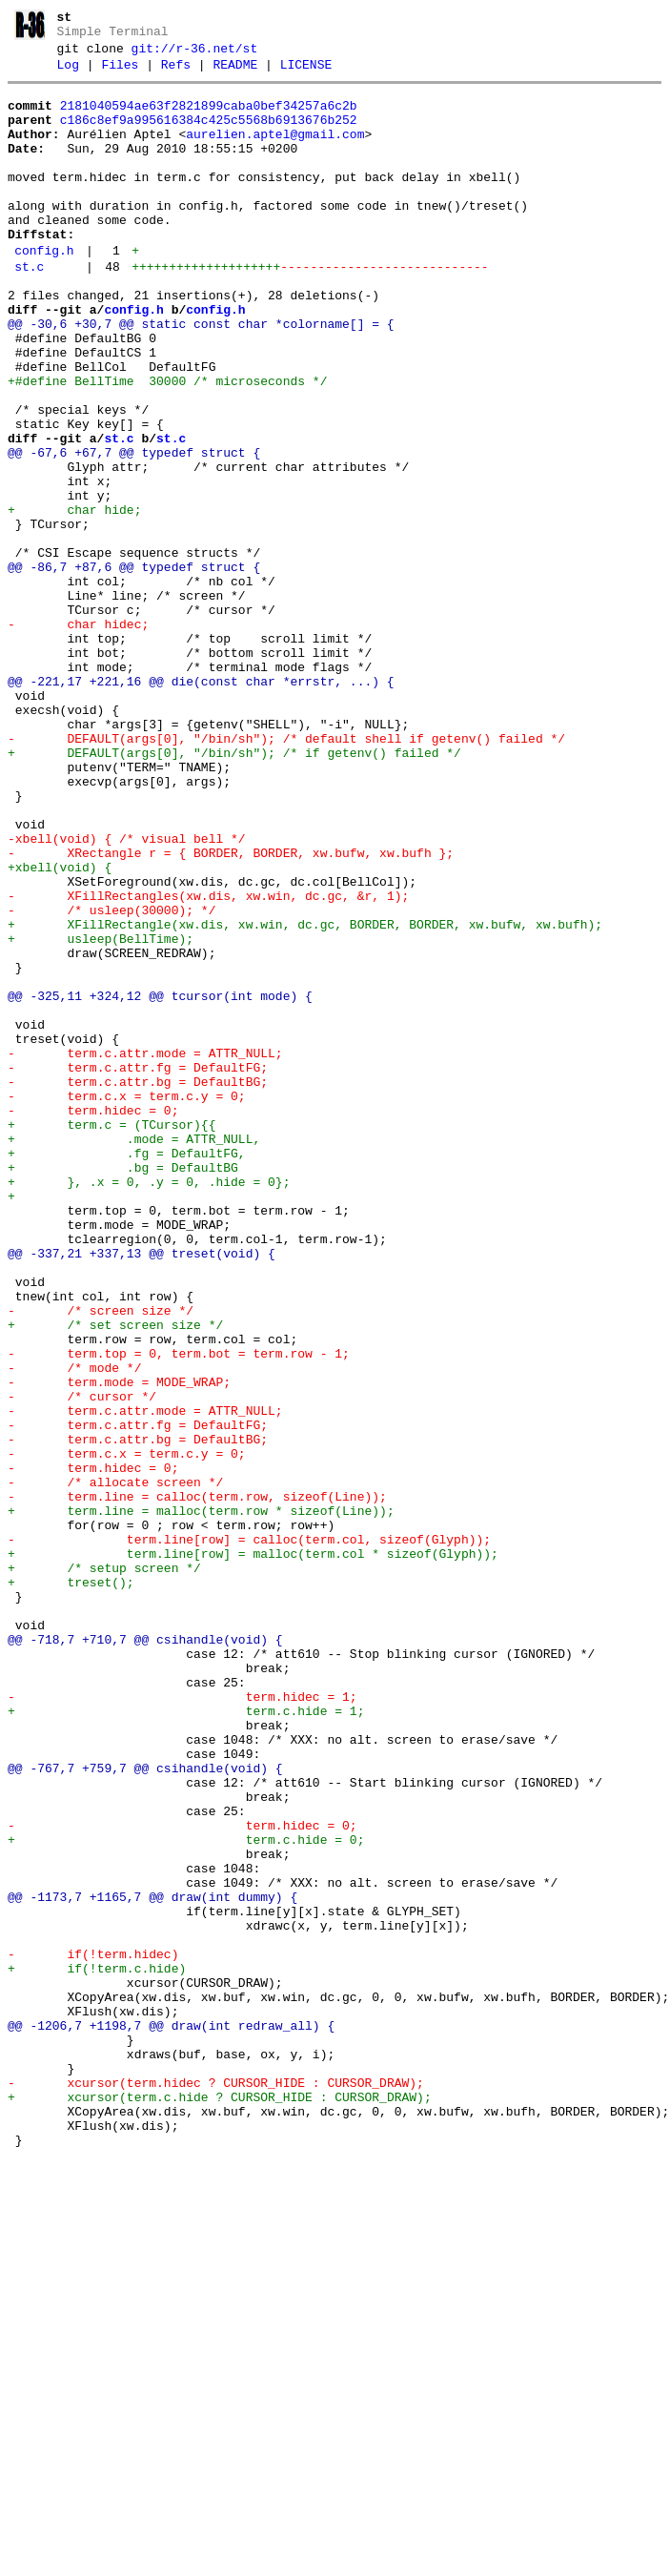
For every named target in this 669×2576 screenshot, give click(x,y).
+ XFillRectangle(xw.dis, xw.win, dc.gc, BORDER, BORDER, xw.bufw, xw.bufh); (305, 1096)
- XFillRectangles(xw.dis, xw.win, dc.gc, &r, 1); (208, 1062)
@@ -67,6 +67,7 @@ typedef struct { (134, 530)
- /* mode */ (74, 1628)
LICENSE (306, 73)
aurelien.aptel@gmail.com (275, 151)
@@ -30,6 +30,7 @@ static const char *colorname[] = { (201, 375)
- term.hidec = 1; (182, 2023)
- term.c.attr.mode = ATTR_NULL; (145, 1250)
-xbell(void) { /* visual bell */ (127, 993)
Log (68, 73)
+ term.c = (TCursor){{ (111, 1336)
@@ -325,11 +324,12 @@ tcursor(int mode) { (160, 1182)
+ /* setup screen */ (104, 1868)
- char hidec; (78, 736)
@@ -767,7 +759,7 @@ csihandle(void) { (145, 2108)
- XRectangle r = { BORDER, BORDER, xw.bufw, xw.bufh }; (231, 1010)
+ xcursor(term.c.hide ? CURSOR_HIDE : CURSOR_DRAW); (220, 2503)
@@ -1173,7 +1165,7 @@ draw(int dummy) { (152, 2263)
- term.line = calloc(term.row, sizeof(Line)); (197, 1782)
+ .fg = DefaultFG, (130, 1371)
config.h (43, 290)
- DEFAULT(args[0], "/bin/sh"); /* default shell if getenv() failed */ (286, 873)
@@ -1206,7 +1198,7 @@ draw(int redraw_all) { (171, 2417)
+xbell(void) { (60, 1027)
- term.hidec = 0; (93, 1319)
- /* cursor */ (82, 1662)
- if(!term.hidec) (93, 2332)
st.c (29, 309)
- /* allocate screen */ (115, 1765)
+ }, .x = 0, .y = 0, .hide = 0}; (149, 1405)
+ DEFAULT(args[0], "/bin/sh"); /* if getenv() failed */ (234, 890)
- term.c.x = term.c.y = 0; (127, 1302)
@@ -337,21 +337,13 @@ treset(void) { (141, 1491)
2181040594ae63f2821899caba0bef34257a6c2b (208, 117)
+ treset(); (71, 1885)
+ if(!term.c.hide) (97, 2349)
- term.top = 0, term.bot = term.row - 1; (179, 1611)
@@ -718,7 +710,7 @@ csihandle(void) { (145, 1954)
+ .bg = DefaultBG (123, 1388)
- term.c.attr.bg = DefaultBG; (138, 1285)
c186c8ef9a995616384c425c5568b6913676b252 (208, 134)
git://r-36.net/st (195, 54)
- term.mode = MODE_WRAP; (119, 1645)
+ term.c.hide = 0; (186, 2194)
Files (119, 73)
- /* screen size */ (100, 1559)
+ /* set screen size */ (115, 1576)
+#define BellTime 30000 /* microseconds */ (167, 444)
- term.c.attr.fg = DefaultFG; (138, 1268)
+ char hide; (74, 598)
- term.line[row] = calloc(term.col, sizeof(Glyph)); (249, 1834)
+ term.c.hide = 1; (186, 2040)
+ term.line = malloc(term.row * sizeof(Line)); (201, 1800)
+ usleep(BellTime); (100, 1113)
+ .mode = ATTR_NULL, (138, 1353)
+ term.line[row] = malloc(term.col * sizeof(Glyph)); (253, 1851)
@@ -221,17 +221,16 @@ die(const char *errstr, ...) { (201, 804)
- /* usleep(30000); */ (111, 1079)
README (235, 73)
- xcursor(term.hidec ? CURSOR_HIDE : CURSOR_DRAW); (216, 2486)
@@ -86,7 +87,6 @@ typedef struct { (134, 667)
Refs (176, 73)
